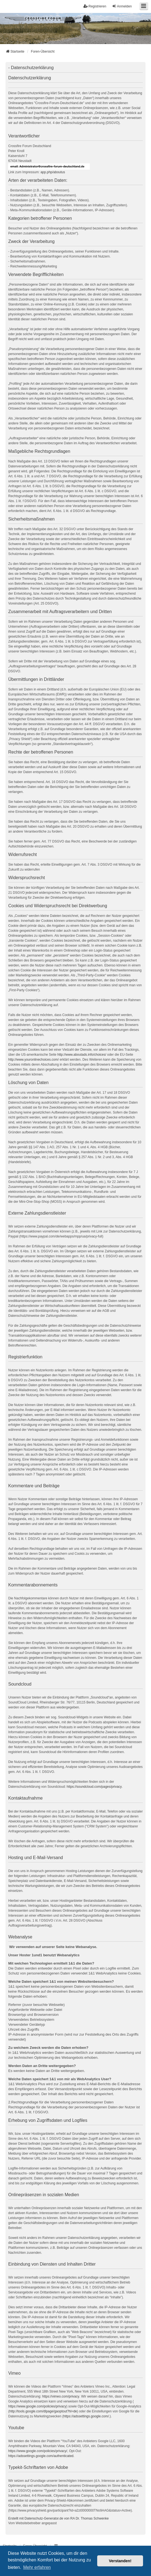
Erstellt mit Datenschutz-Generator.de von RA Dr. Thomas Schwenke (58, 2518)
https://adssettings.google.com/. (86, 2416)
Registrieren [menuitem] (94, 6)
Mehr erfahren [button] (37, 2567)
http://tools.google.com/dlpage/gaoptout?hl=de (43, 2411)
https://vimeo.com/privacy (60, 2396)
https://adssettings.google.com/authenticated (41, 2456)
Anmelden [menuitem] (122, 6)
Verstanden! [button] (120, 2561)
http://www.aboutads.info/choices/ (81, 1055)
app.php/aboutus (52, 172)
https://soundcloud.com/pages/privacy (94, 1787)
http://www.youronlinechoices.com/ (33, 1059)
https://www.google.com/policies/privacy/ (37, 2451)
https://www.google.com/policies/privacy (37, 2406)
